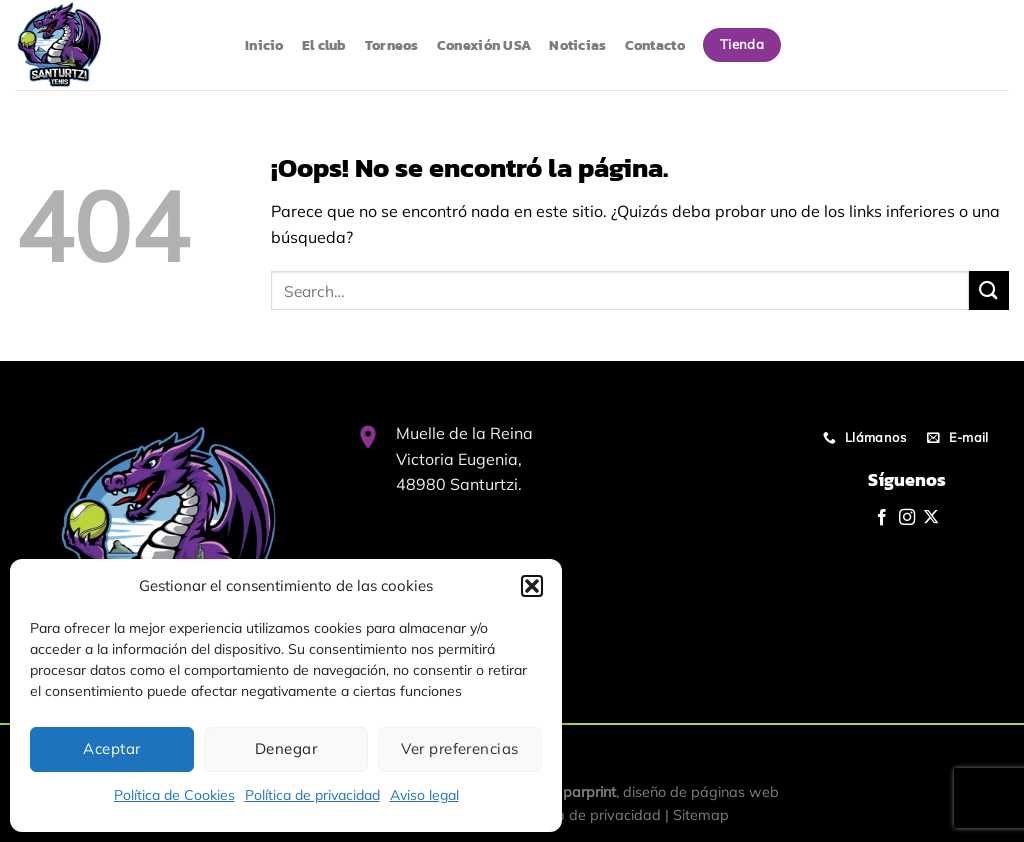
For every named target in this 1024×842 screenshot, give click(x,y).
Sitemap (701, 815)
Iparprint (587, 792)
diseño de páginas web (701, 792)
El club (324, 45)
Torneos (392, 45)
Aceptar (111, 748)
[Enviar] (989, 290)
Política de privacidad (312, 795)
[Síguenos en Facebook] (882, 518)
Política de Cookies (174, 795)
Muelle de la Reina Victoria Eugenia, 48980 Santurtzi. (464, 458)
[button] (532, 586)
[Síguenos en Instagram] (907, 518)
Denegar (286, 748)
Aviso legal (424, 795)
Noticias (577, 45)
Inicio (264, 45)
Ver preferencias (459, 748)
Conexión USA (484, 45)
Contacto (655, 45)
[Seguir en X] (931, 518)
